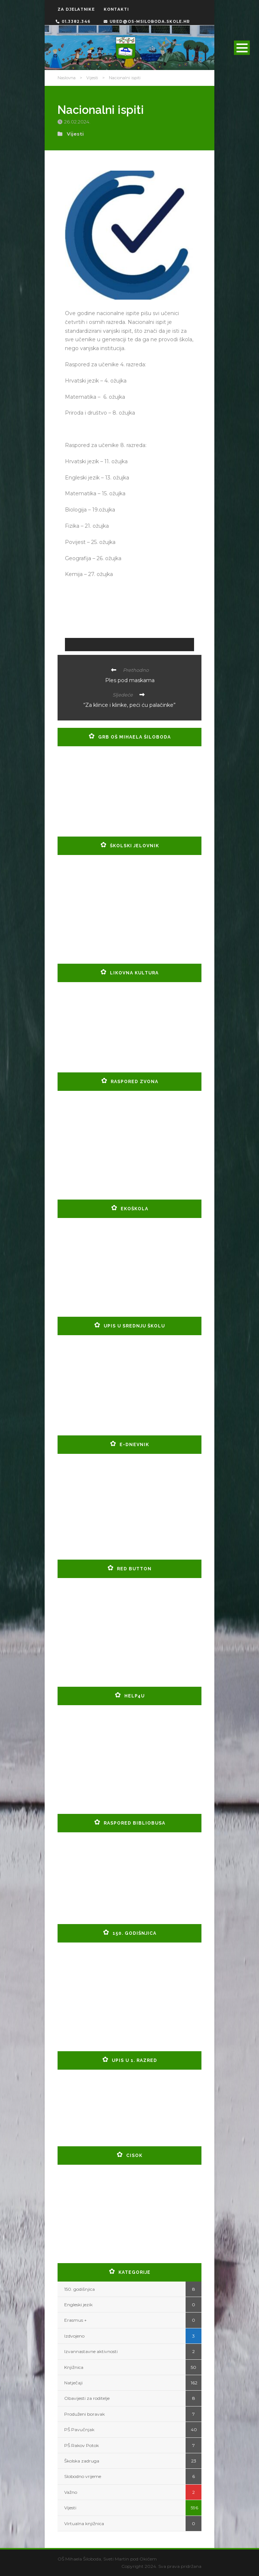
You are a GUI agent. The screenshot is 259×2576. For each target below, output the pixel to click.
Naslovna (67, 77)
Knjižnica (73, 2367)
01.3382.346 (73, 21)
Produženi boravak (84, 2414)
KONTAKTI (116, 9)
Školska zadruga (81, 2461)
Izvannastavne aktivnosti (91, 2351)
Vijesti (92, 77)
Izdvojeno (74, 2336)
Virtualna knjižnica (84, 2523)
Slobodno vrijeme (82, 2476)
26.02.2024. (77, 122)
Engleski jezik (78, 2304)
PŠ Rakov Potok (81, 2445)
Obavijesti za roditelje (87, 2398)
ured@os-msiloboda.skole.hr (147, 21)
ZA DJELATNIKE (76, 9)
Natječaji (73, 2382)
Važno (70, 2492)
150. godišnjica (79, 2289)
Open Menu (242, 48)
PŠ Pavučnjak (79, 2429)
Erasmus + (75, 2320)
